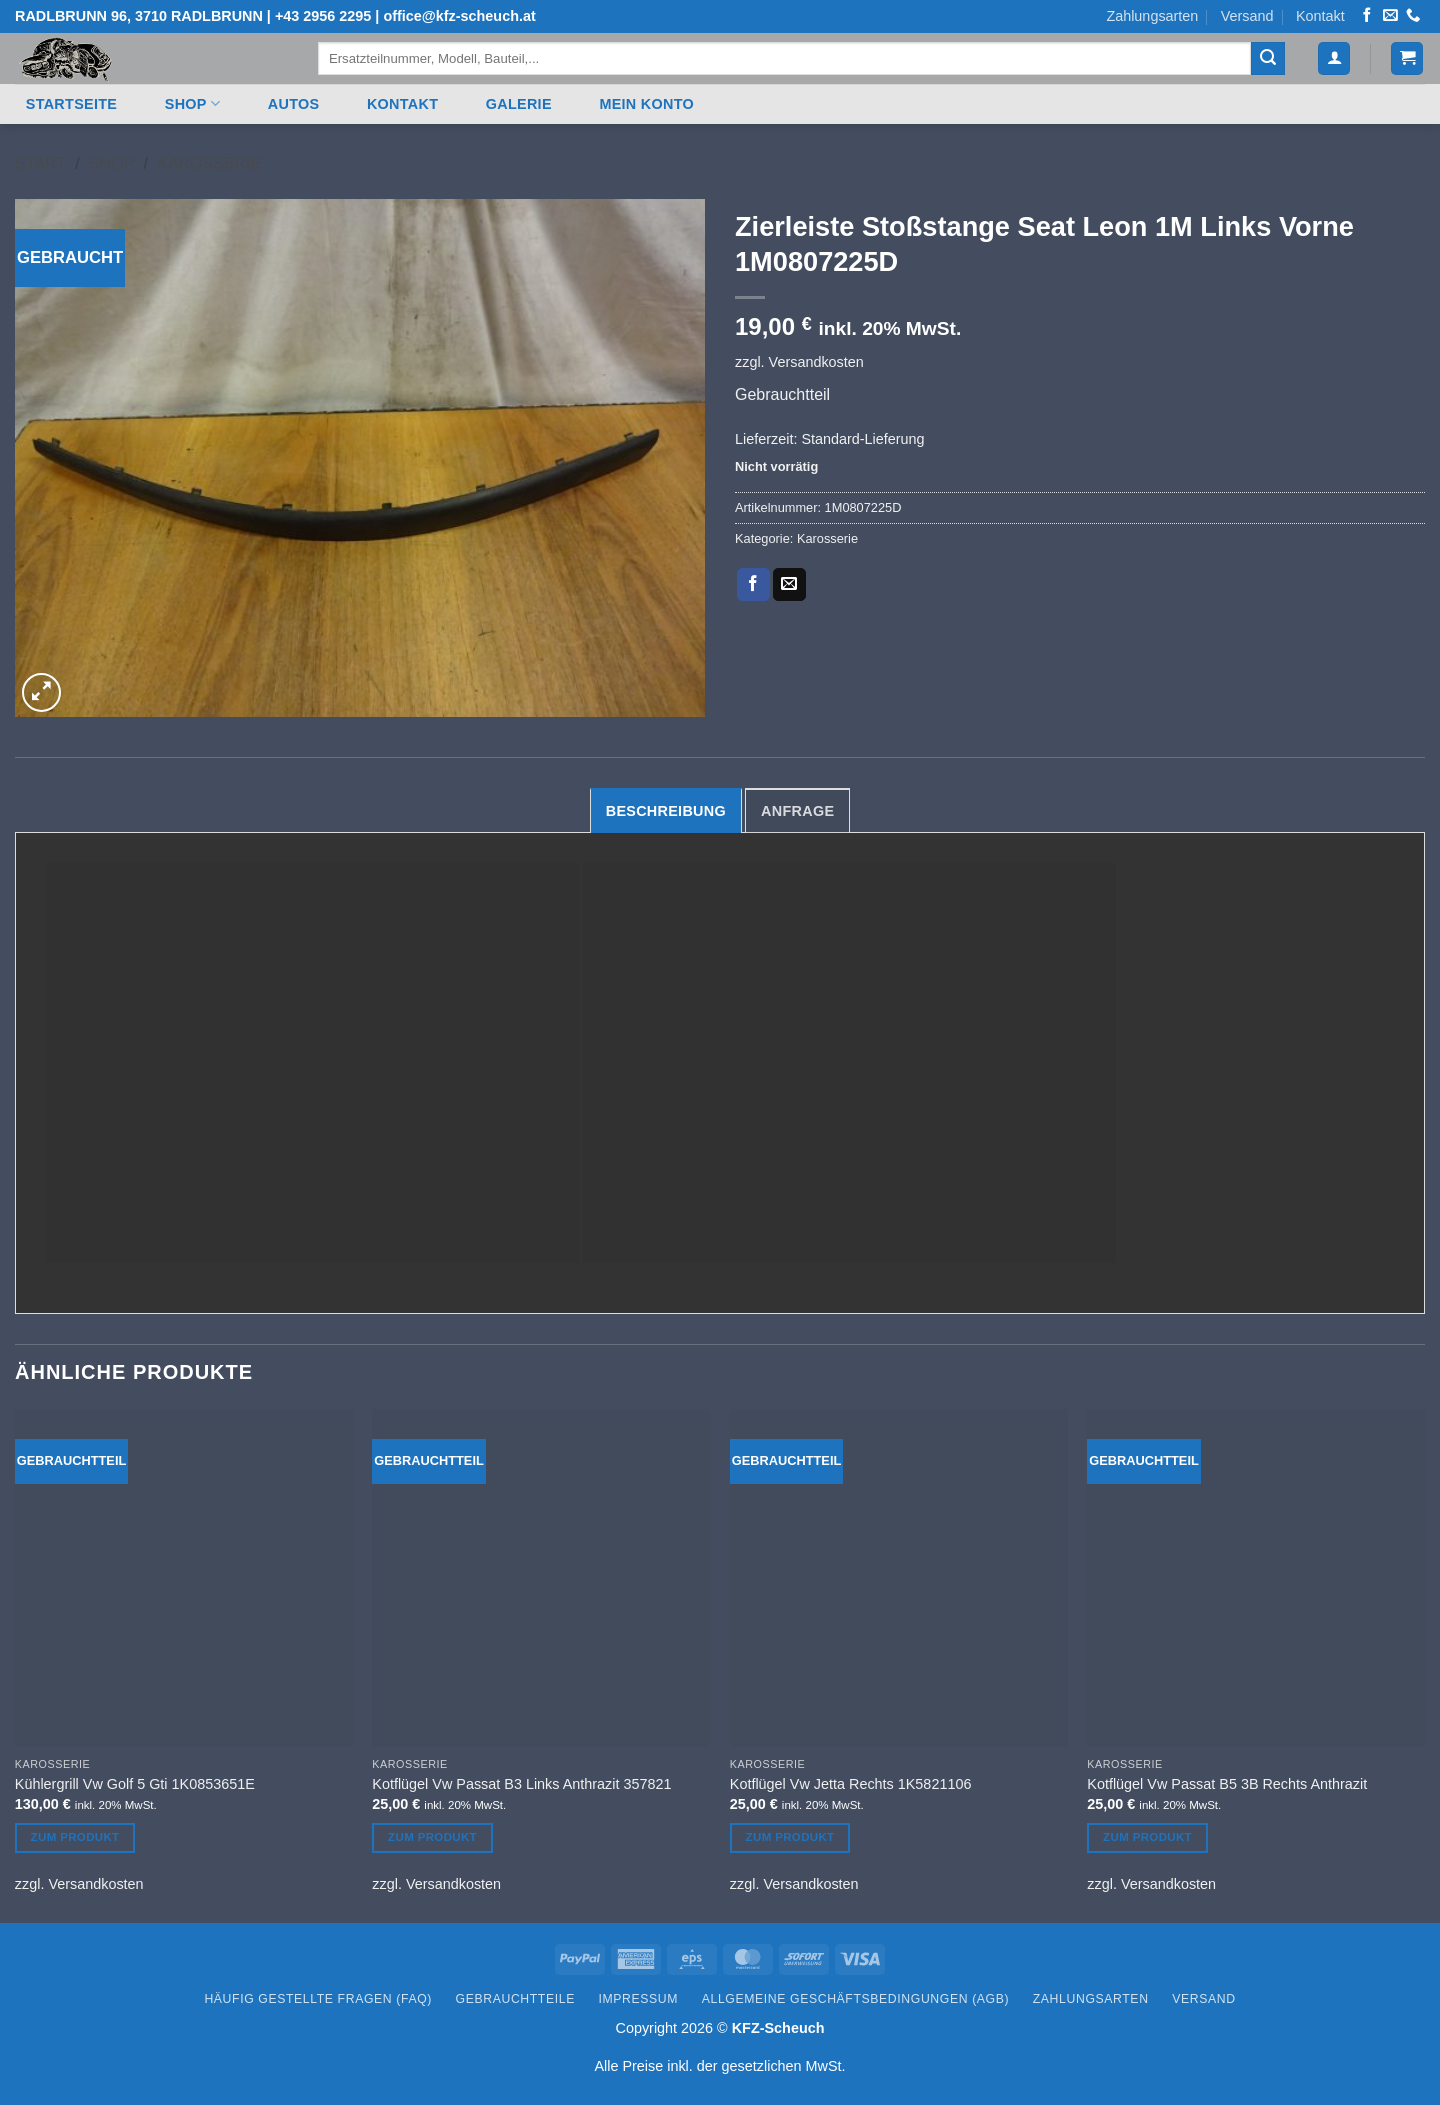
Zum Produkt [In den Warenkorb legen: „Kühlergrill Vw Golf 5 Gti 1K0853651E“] (75, 1837)
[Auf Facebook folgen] (1367, 16)
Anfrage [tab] (797, 811)
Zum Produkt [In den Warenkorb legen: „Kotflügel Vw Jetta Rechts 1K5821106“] (790, 1837)
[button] (1334, 58)
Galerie (519, 104)
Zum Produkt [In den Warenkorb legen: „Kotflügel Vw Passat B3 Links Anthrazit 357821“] (432, 1837)
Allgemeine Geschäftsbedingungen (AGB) (855, 1999)
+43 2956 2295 (323, 16)
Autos (294, 104)
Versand (1247, 16)
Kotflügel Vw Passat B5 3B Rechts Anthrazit (1227, 1784)
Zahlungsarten (1152, 16)
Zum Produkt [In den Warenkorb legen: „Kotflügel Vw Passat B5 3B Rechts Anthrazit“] (1147, 1837)
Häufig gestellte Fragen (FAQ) (318, 1999)
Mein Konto (646, 104)
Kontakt (1320, 16)
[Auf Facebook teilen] (753, 585)
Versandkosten (816, 362)
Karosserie (209, 163)
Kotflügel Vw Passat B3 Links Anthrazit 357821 (521, 1784)
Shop (192, 103)
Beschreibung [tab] (666, 811)
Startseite (71, 104)
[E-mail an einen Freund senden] (789, 585)
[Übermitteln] (1268, 59)
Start (40, 163)
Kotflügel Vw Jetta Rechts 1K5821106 (851, 1784)
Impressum (639, 1999)
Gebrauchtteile (515, 1999)
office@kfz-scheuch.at (459, 16)
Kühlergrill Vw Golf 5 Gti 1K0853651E (135, 1784)
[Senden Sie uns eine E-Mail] (1390, 16)
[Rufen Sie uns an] (1413, 16)
